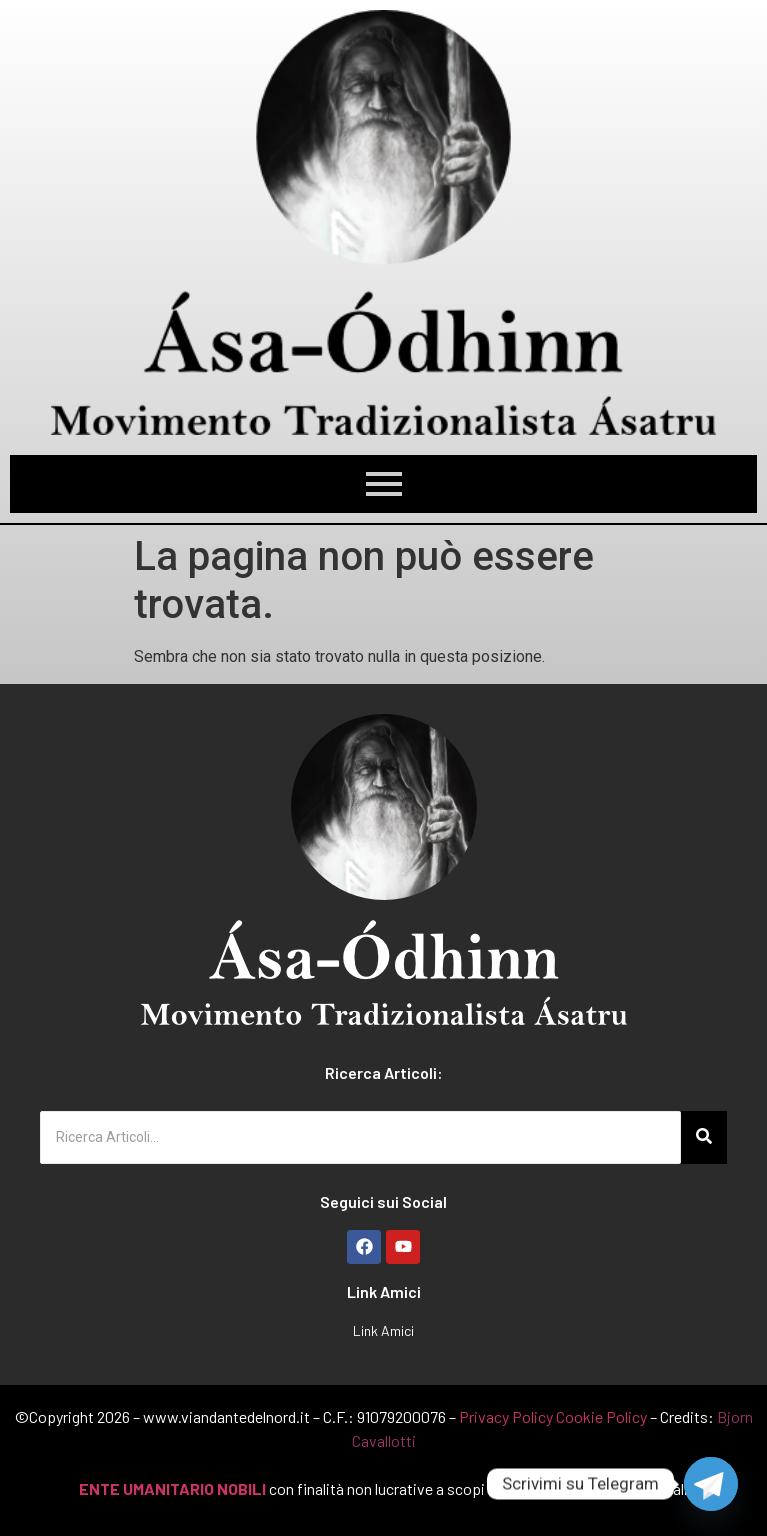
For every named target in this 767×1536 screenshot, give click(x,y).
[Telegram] (711, 1484)
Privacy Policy (506, 1416)
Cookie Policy (601, 1416)
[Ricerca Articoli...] (360, 1137)
